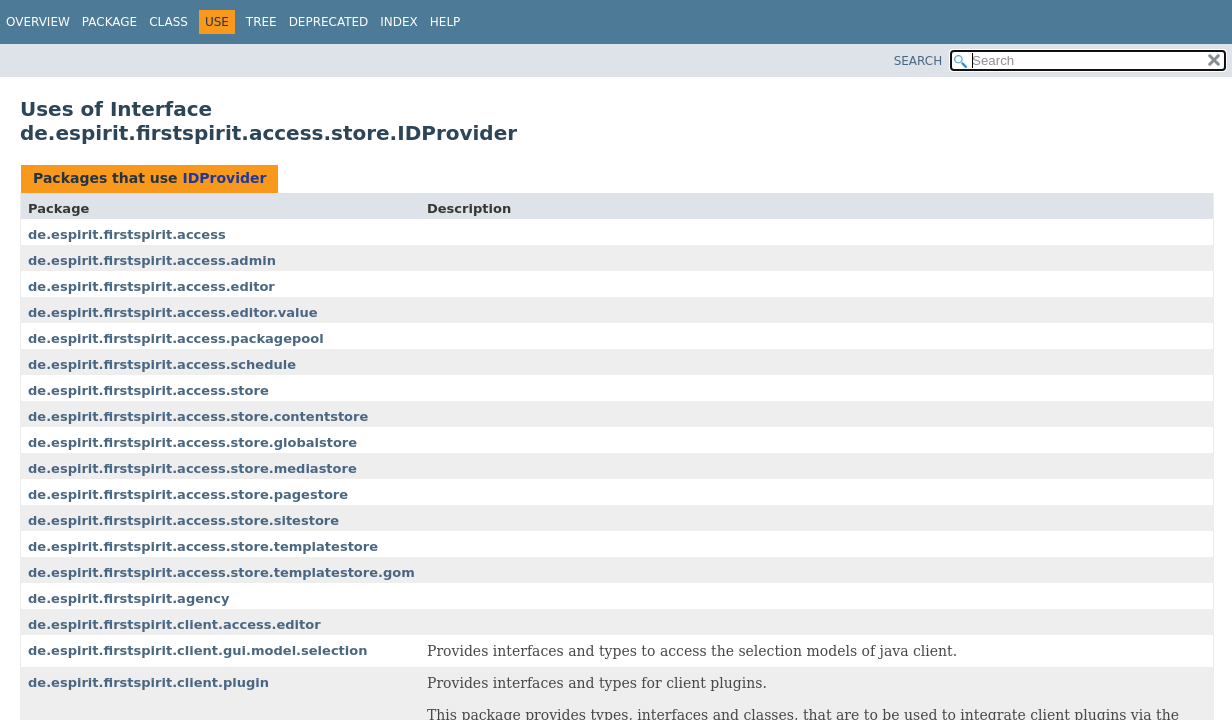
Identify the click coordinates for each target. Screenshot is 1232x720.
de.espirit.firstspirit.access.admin (152, 260)
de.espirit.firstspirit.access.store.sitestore (183, 520)
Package (109, 22)
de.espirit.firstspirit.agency (129, 598)
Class (168, 22)
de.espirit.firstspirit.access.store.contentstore (198, 416)
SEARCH (918, 61)
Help (445, 22)
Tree (261, 22)
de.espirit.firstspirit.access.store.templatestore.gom (221, 572)
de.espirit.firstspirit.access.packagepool (176, 338)
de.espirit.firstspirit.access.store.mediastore (192, 468)
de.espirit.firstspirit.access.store (148, 390)
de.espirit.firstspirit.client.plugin (148, 682)
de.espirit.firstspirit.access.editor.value (173, 312)
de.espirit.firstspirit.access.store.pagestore (188, 494)
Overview (38, 22)
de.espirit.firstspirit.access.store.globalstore (192, 442)
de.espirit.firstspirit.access (127, 234)
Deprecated (329, 22)
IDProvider (224, 178)
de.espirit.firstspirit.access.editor (151, 286)
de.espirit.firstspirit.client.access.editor (174, 624)
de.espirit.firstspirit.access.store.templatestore (203, 546)
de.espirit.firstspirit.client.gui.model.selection (198, 650)
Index (399, 22)
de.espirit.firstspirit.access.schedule (162, 364)
